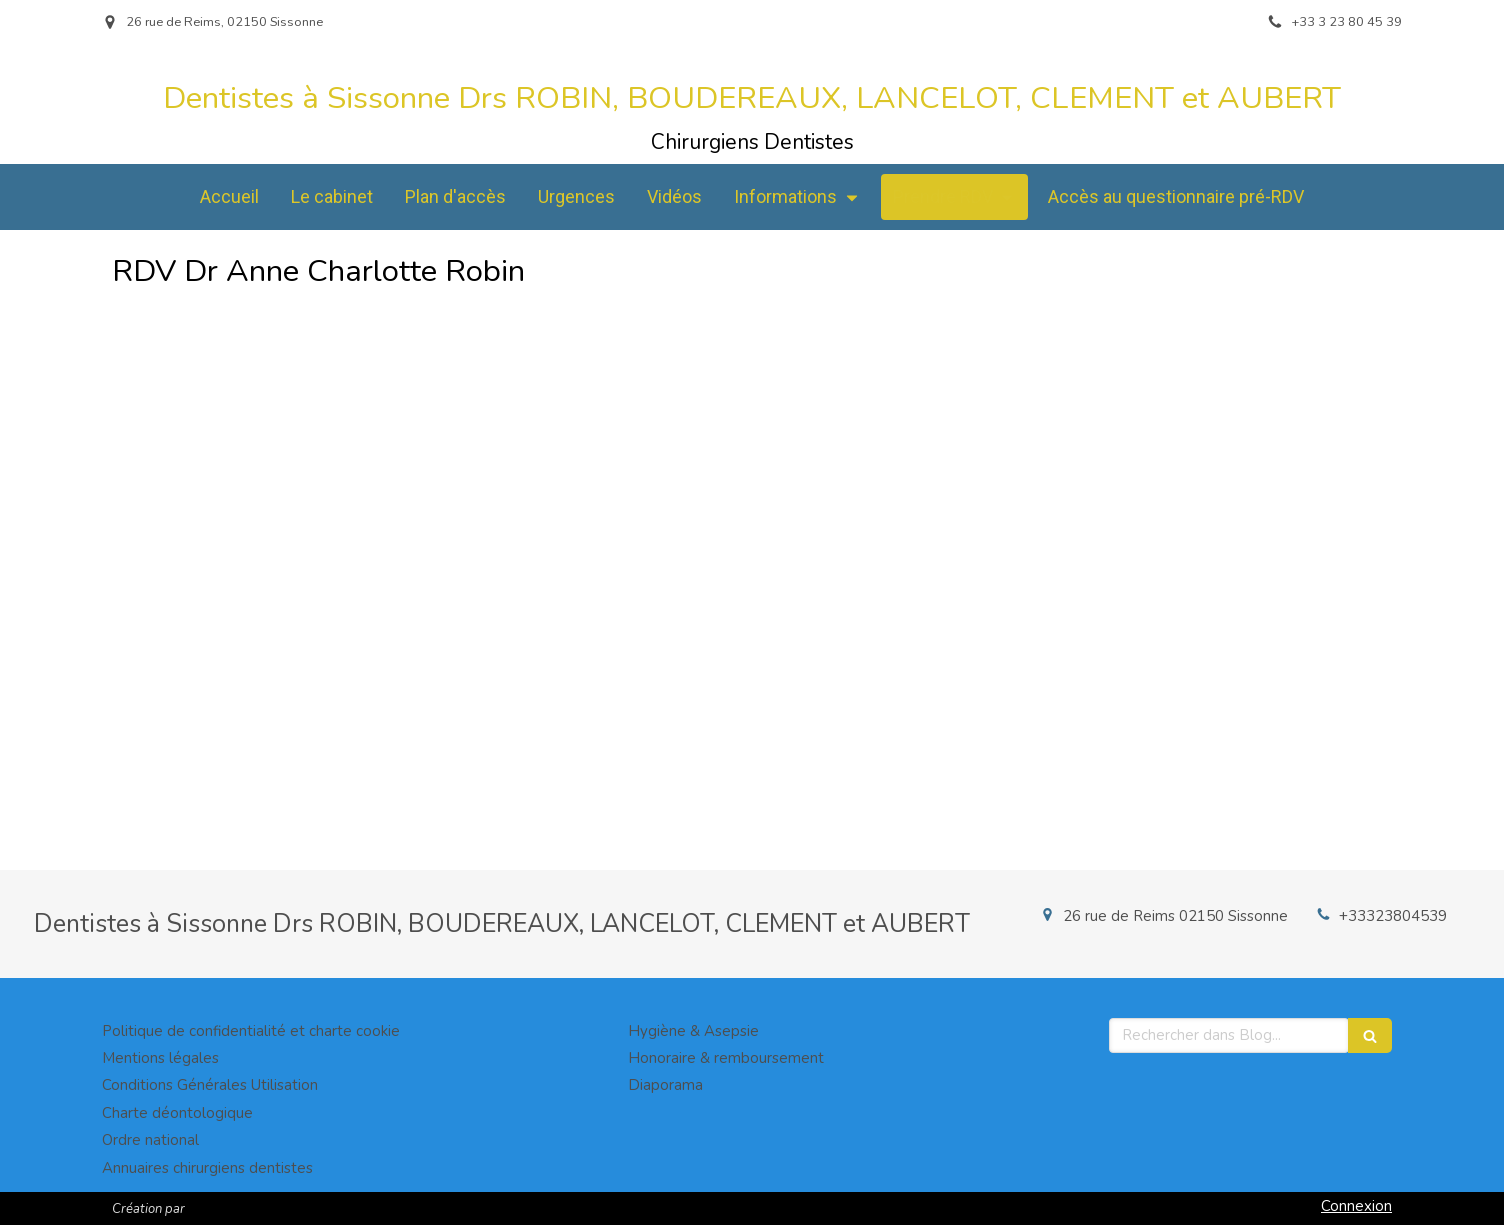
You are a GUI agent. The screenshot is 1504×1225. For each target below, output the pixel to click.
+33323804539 (1393, 916)
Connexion (1356, 1206)
